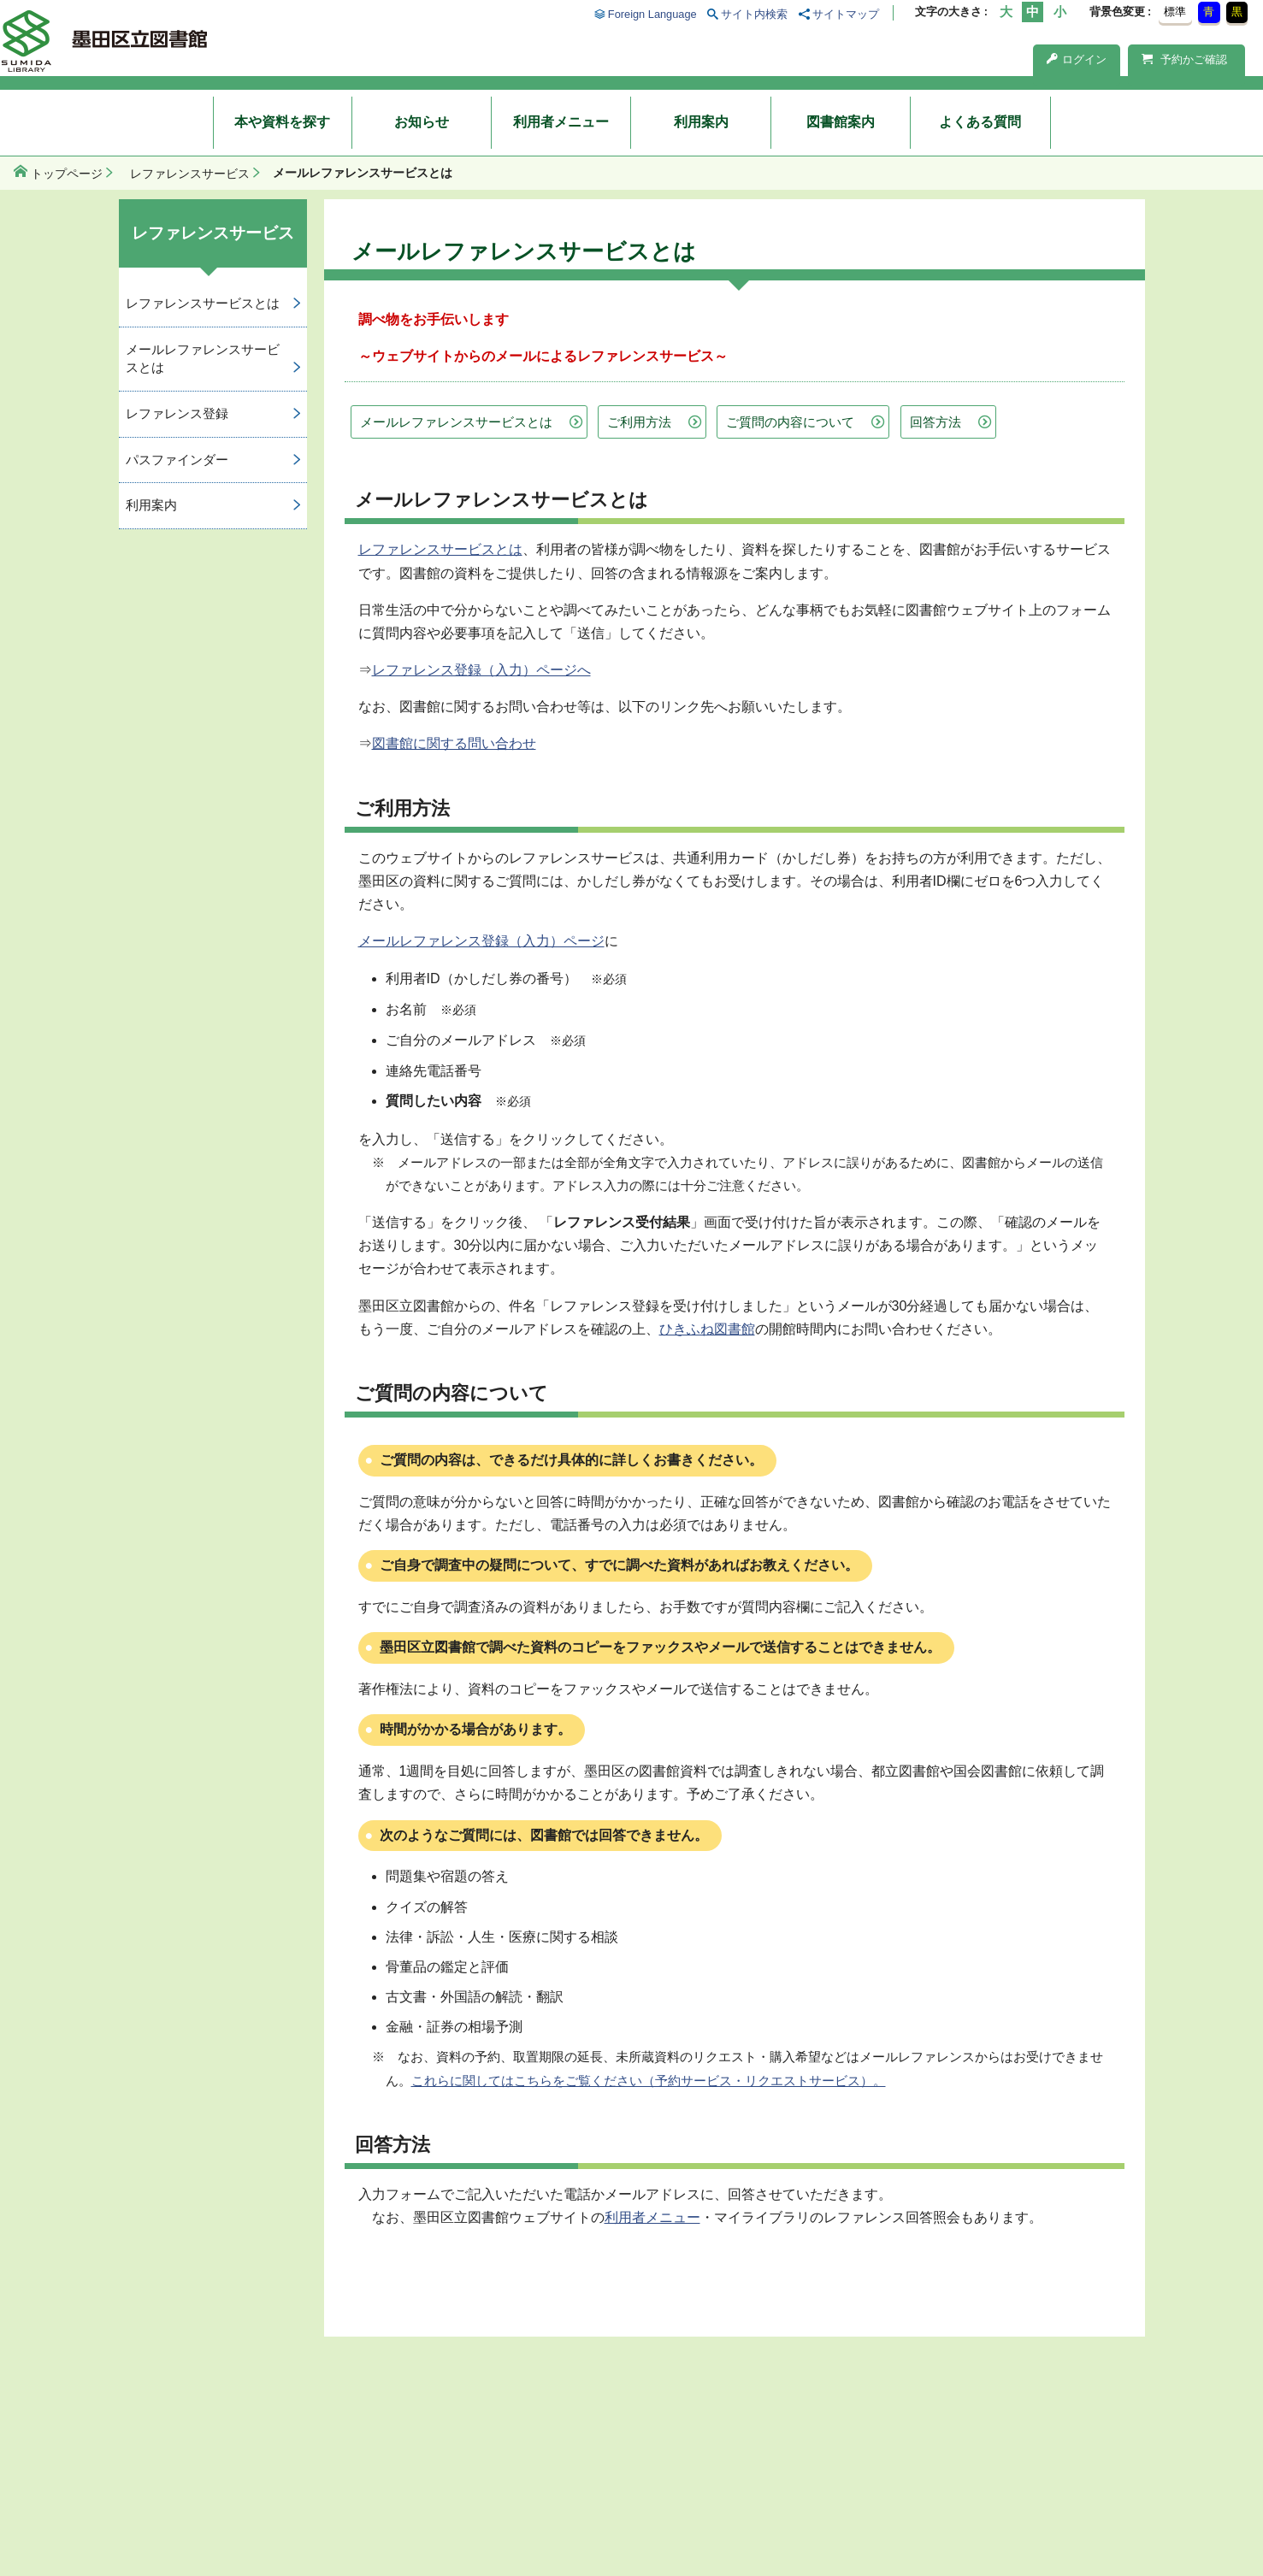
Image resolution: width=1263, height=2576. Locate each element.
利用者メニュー (561, 122)
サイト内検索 (754, 14)
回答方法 (935, 422)
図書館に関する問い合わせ (454, 743)
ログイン (1077, 59)
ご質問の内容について (790, 422)
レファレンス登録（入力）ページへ (481, 670)
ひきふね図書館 (707, 1329)
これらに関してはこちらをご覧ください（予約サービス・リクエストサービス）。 (648, 2080)
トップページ (67, 173)
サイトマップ (845, 14)
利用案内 (701, 122)
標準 (1175, 11)
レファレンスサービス (190, 173)
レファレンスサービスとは (440, 549)
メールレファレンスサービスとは (456, 422)
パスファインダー (177, 459)
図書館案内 (840, 122)
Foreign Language (652, 14)
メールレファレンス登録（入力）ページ (481, 941)
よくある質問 (980, 122)
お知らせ (421, 122)
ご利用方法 (639, 422)
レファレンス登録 (177, 413)
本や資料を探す (282, 122)
